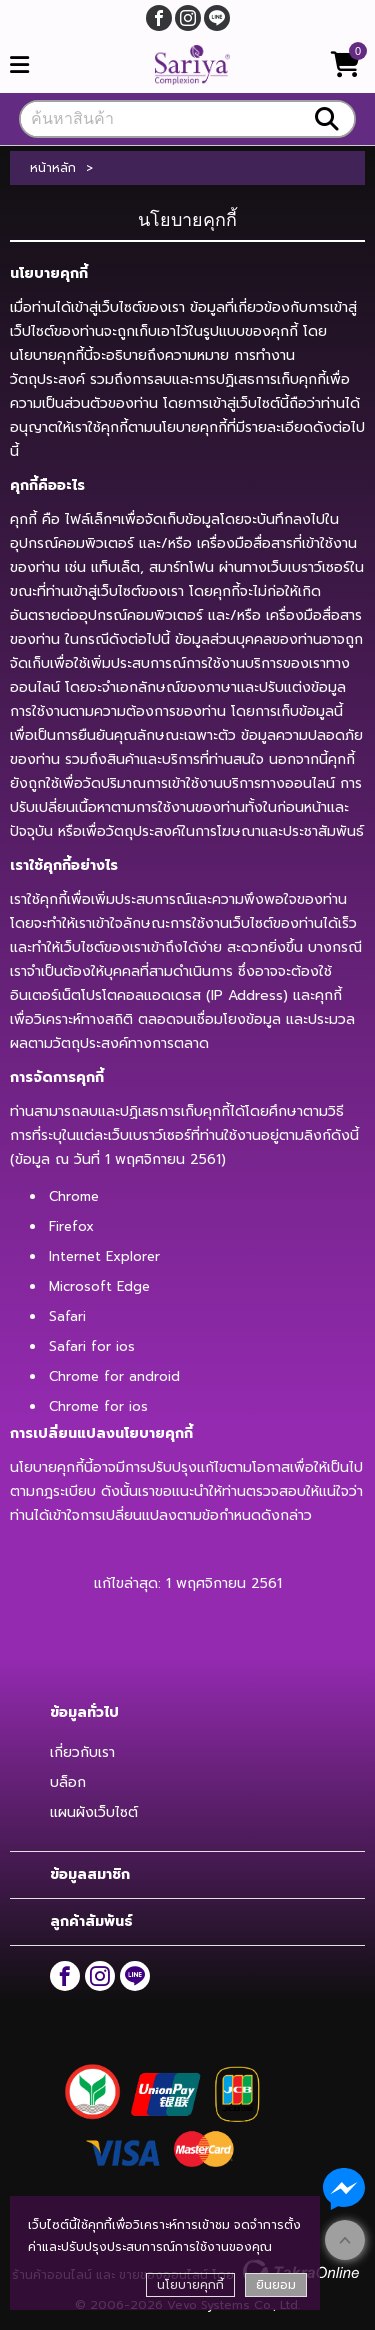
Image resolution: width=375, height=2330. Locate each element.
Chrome (74, 1196)
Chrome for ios (98, 1406)
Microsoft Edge (99, 1286)
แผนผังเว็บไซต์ (94, 1812)
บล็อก (68, 1782)
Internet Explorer (104, 1256)
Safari (67, 1316)
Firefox (71, 1226)
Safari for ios (92, 1346)
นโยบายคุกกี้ (190, 2285)
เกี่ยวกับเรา (82, 1752)
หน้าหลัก (53, 168)
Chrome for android (114, 1376)
